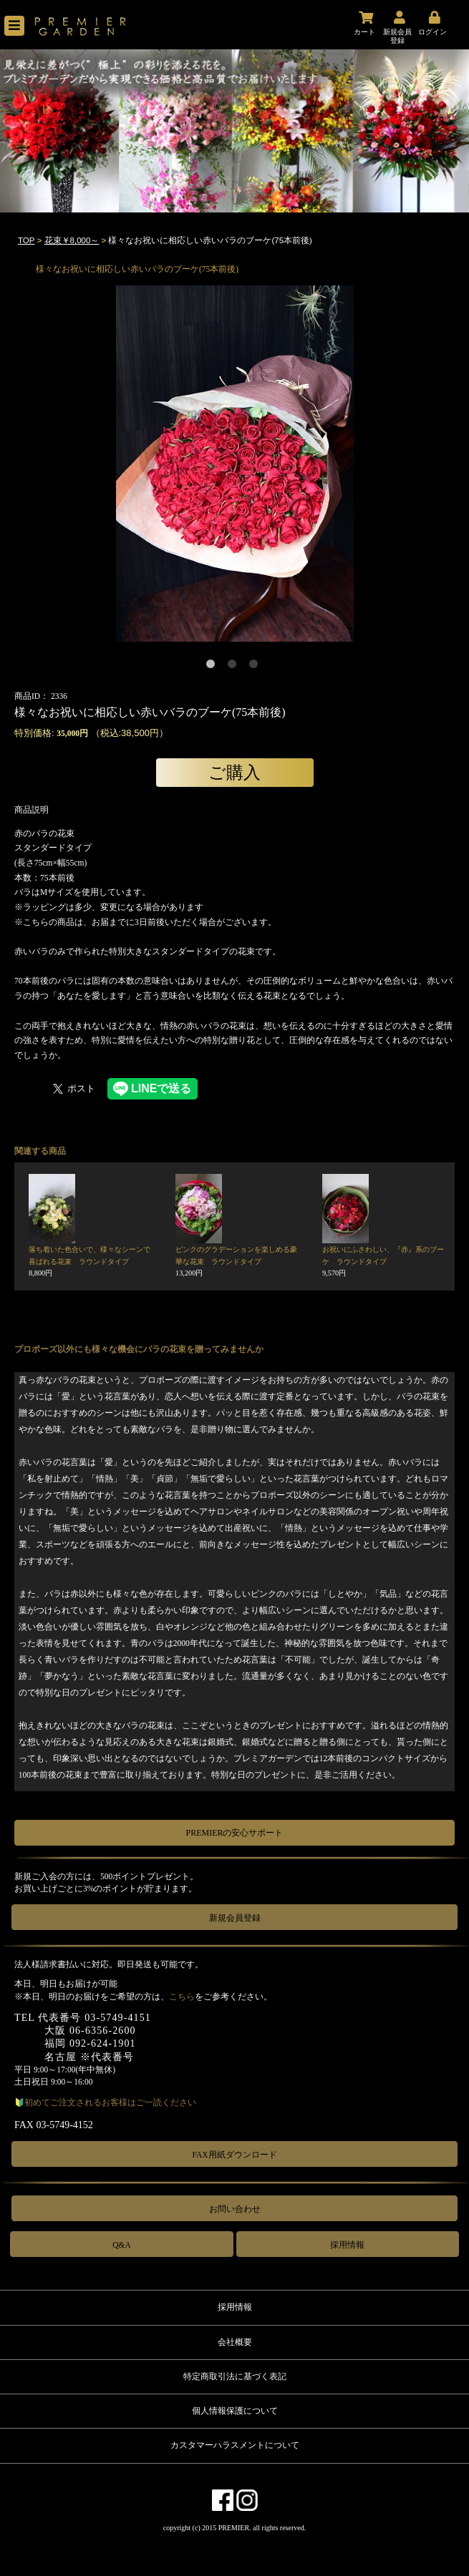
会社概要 (235, 2342)
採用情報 (347, 2244)
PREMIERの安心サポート (234, 1833)
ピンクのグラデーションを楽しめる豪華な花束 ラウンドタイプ (236, 1261)
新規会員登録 (235, 1918)
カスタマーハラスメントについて (234, 2445)
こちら (182, 1996)
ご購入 (234, 772)
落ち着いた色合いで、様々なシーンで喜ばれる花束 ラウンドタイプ (89, 1261)
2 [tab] (235, 667)
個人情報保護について (235, 2410)
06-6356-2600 (102, 2030)
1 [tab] (213, 667)
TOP (26, 240)
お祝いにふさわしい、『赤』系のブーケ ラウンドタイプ (383, 1261)
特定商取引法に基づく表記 (234, 2376)
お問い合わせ (235, 2209)
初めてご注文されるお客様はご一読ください (110, 2102)
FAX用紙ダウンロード (234, 2154)
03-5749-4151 (117, 2017)
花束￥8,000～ (72, 240)
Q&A (121, 2244)
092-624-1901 (102, 2043)
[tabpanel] (234, 463)
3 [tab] (256, 667)
